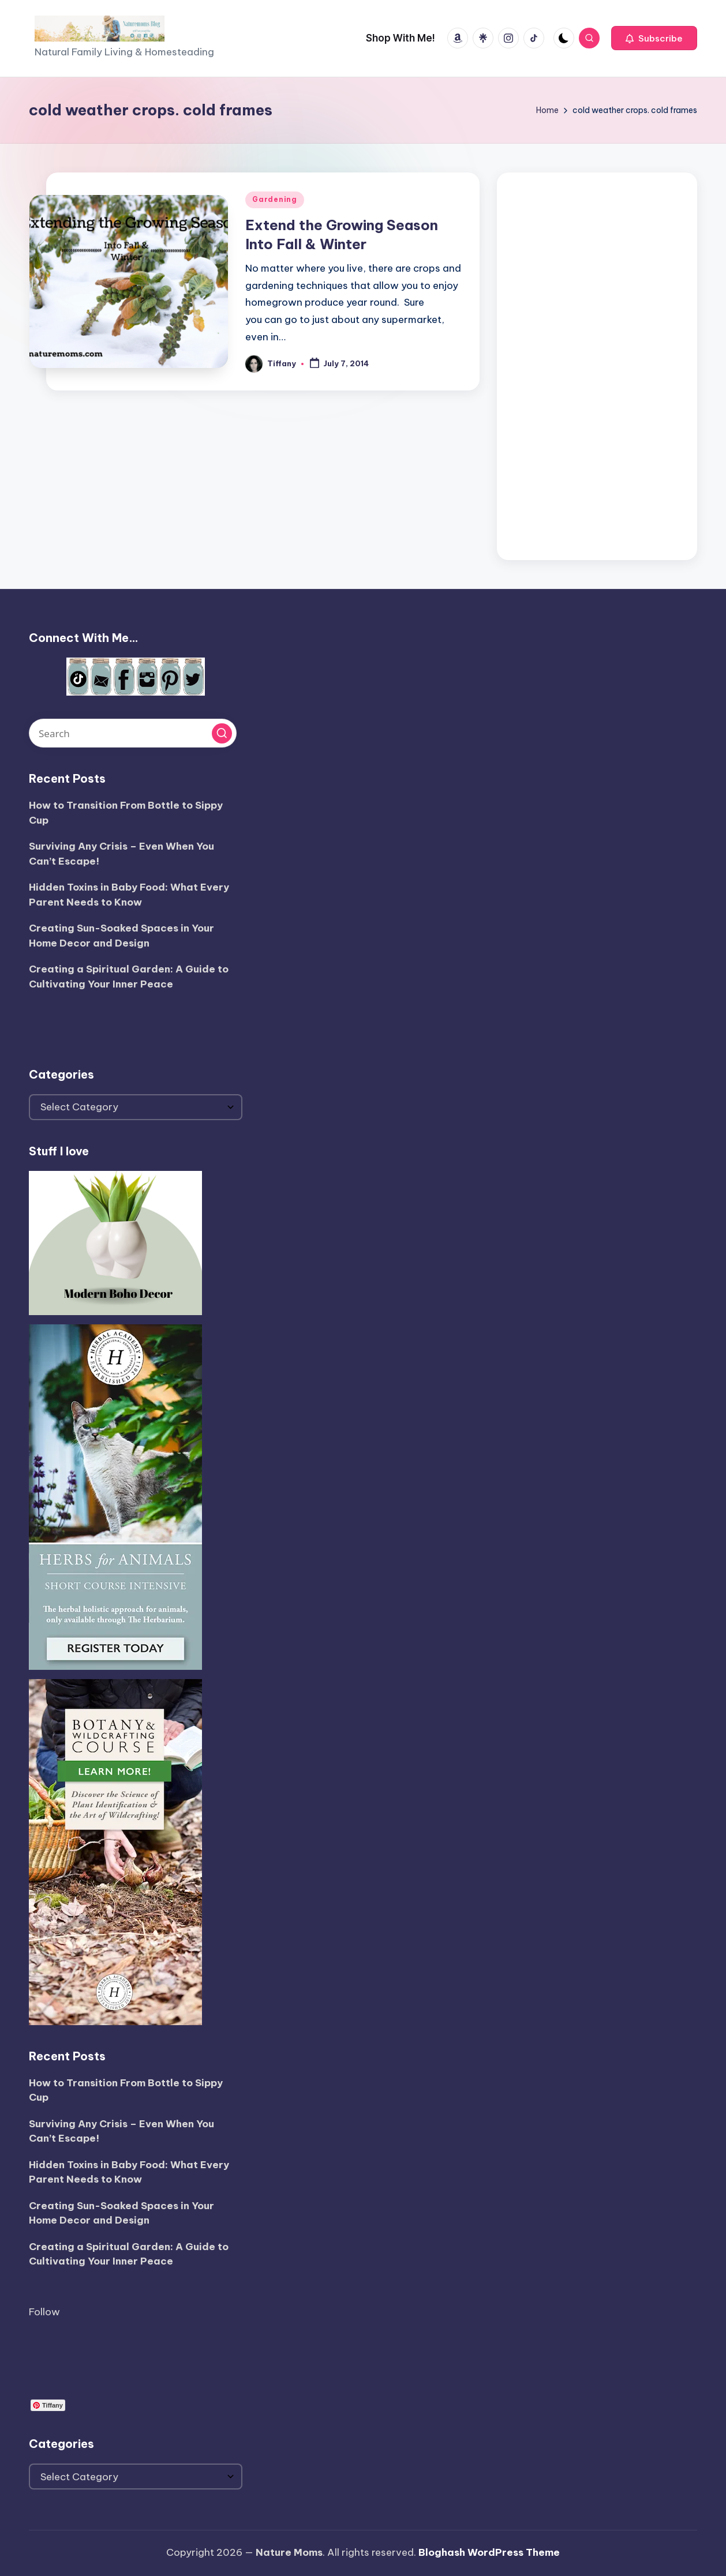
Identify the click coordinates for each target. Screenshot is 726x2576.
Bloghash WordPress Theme (489, 2552)
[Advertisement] (597, 363)
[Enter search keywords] (133, 733)
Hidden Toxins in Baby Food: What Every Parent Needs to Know (129, 894)
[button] (654, 38)
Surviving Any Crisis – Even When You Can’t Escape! (121, 854)
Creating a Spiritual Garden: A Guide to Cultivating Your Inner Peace (129, 976)
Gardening (274, 199)
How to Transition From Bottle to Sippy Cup (126, 813)
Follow (44, 2311)
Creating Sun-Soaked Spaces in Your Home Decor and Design (121, 935)
